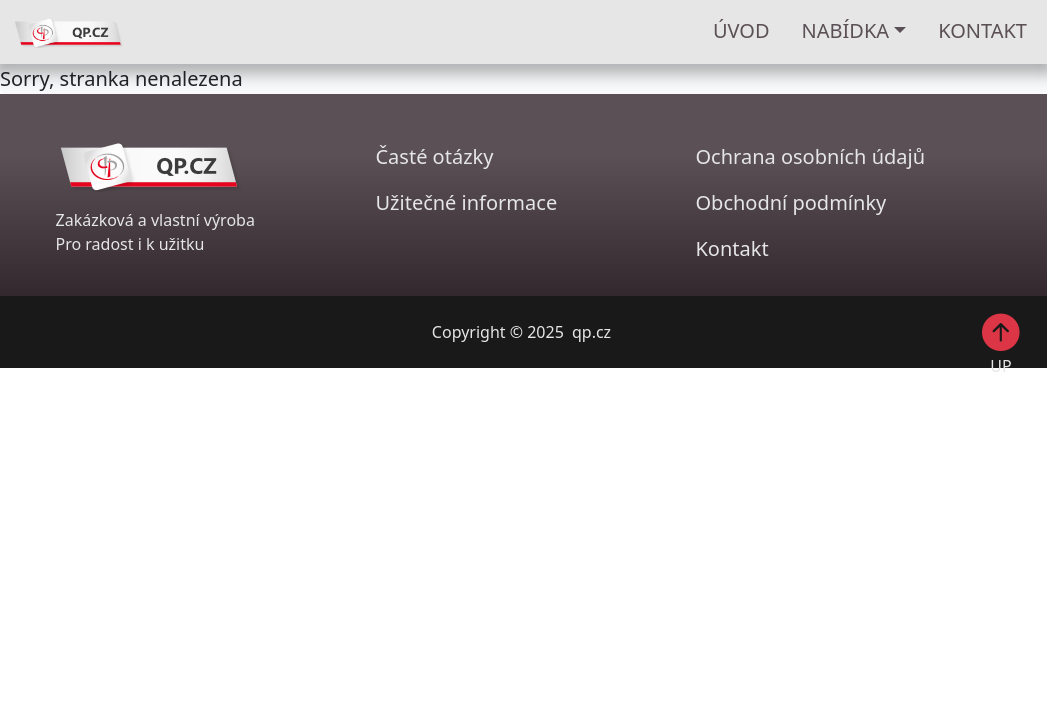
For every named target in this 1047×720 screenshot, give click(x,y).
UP (1001, 343)
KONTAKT (982, 30)
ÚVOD (741, 30)
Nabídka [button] (846, 30)
